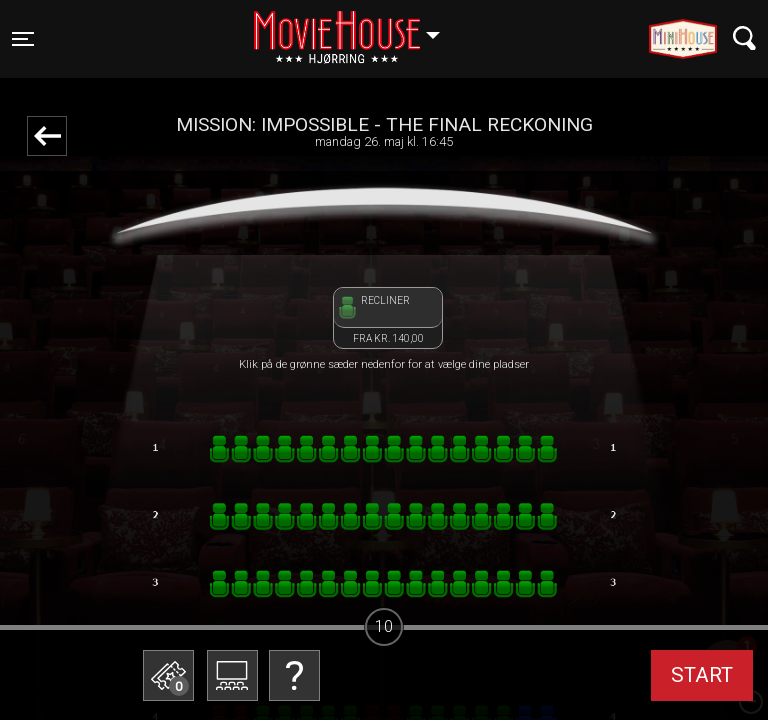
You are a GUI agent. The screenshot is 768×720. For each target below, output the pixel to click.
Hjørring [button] (356, 27)
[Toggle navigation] (23, 39)
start (702, 675)
